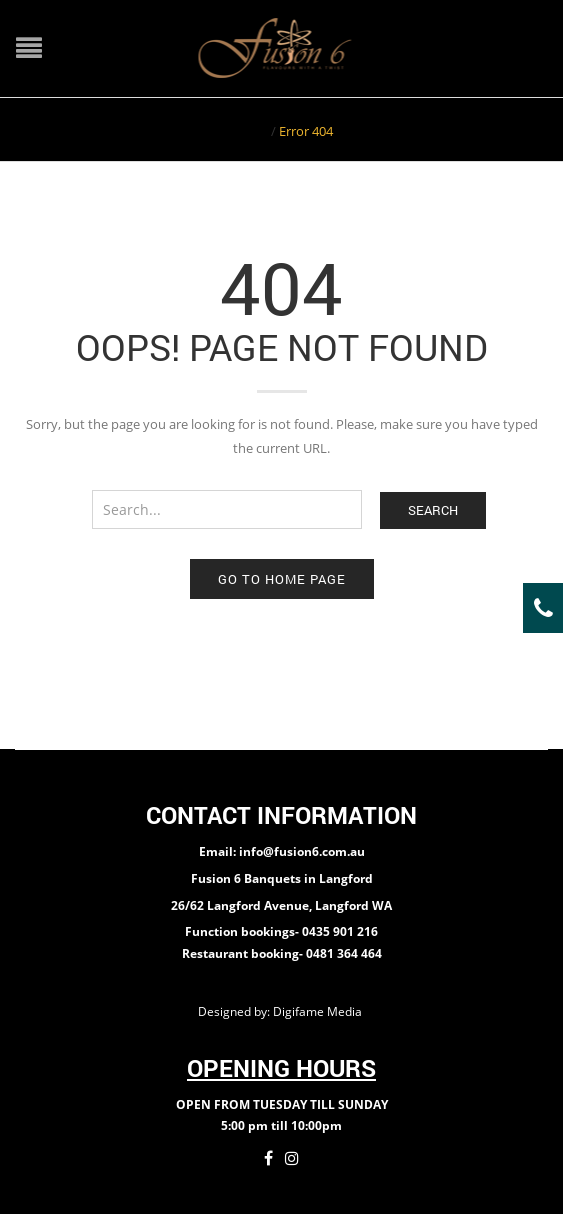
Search (433, 510)
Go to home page (282, 579)
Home (249, 131)
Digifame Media (319, 1011)
